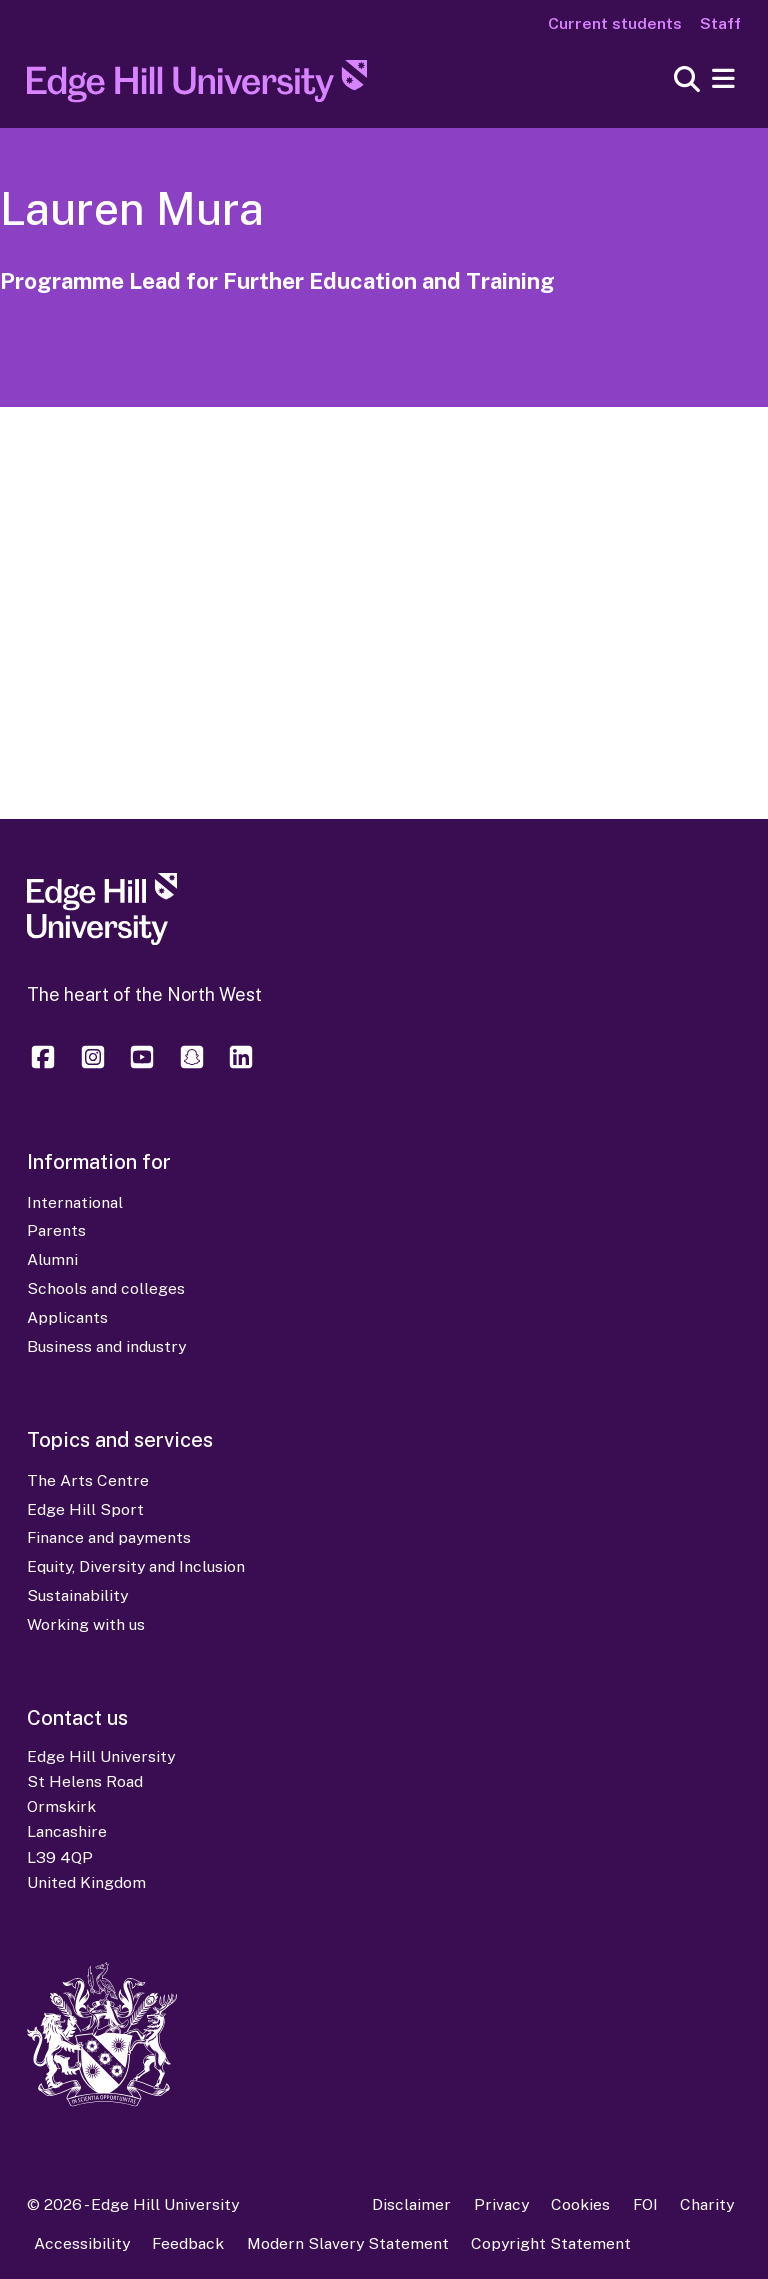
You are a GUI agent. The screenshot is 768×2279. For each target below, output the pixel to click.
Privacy (501, 2204)
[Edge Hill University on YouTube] (142, 1066)
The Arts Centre (88, 1480)
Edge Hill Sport (85, 1509)
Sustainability (77, 1595)
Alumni (52, 1259)
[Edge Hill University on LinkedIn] (241, 1066)
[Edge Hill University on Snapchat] (192, 1066)
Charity (707, 2204)
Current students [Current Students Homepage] (615, 23)
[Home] (197, 87)
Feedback (188, 2243)
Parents (56, 1230)
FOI (645, 2204)
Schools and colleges (106, 1288)
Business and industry (106, 1346)
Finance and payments (109, 1537)
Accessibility (82, 2243)
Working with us (86, 1624)
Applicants (67, 1317)
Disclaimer (411, 2204)
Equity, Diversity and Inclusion (136, 1566)
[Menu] (723, 80)
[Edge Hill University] (102, 939)
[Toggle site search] (687, 81)
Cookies (580, 2204)
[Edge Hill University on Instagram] (93, 1066)
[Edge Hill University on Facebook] (46, 1066)
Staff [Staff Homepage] (720, 23)
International (75, 1202)
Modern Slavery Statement (348, 2243)
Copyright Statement (551, 2243)
